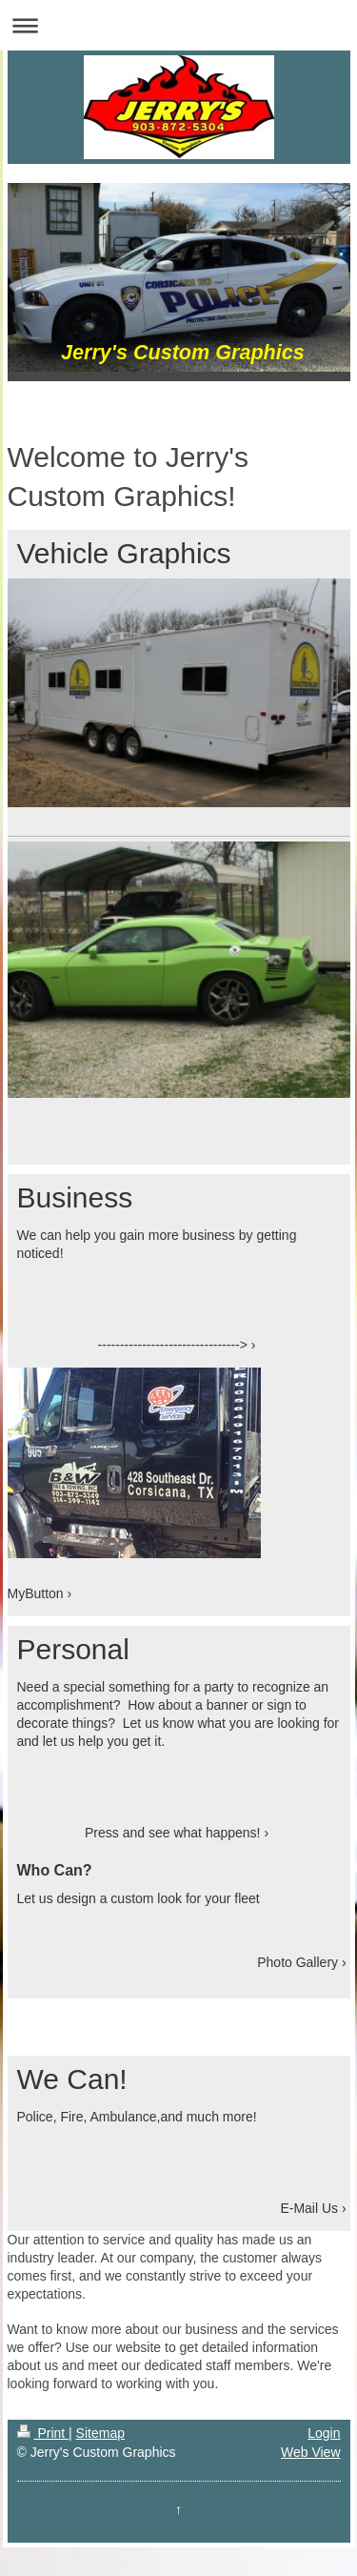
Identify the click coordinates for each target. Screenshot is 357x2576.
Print (43, 2433)
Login (323, 2433)
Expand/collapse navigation (178, 25)
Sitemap (100, 2433)
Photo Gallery (297, 1962)
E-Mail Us (309, 2208)
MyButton (36, 1593)
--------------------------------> (173, 1344)
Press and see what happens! (172, 1832)
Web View (311, 2452)
